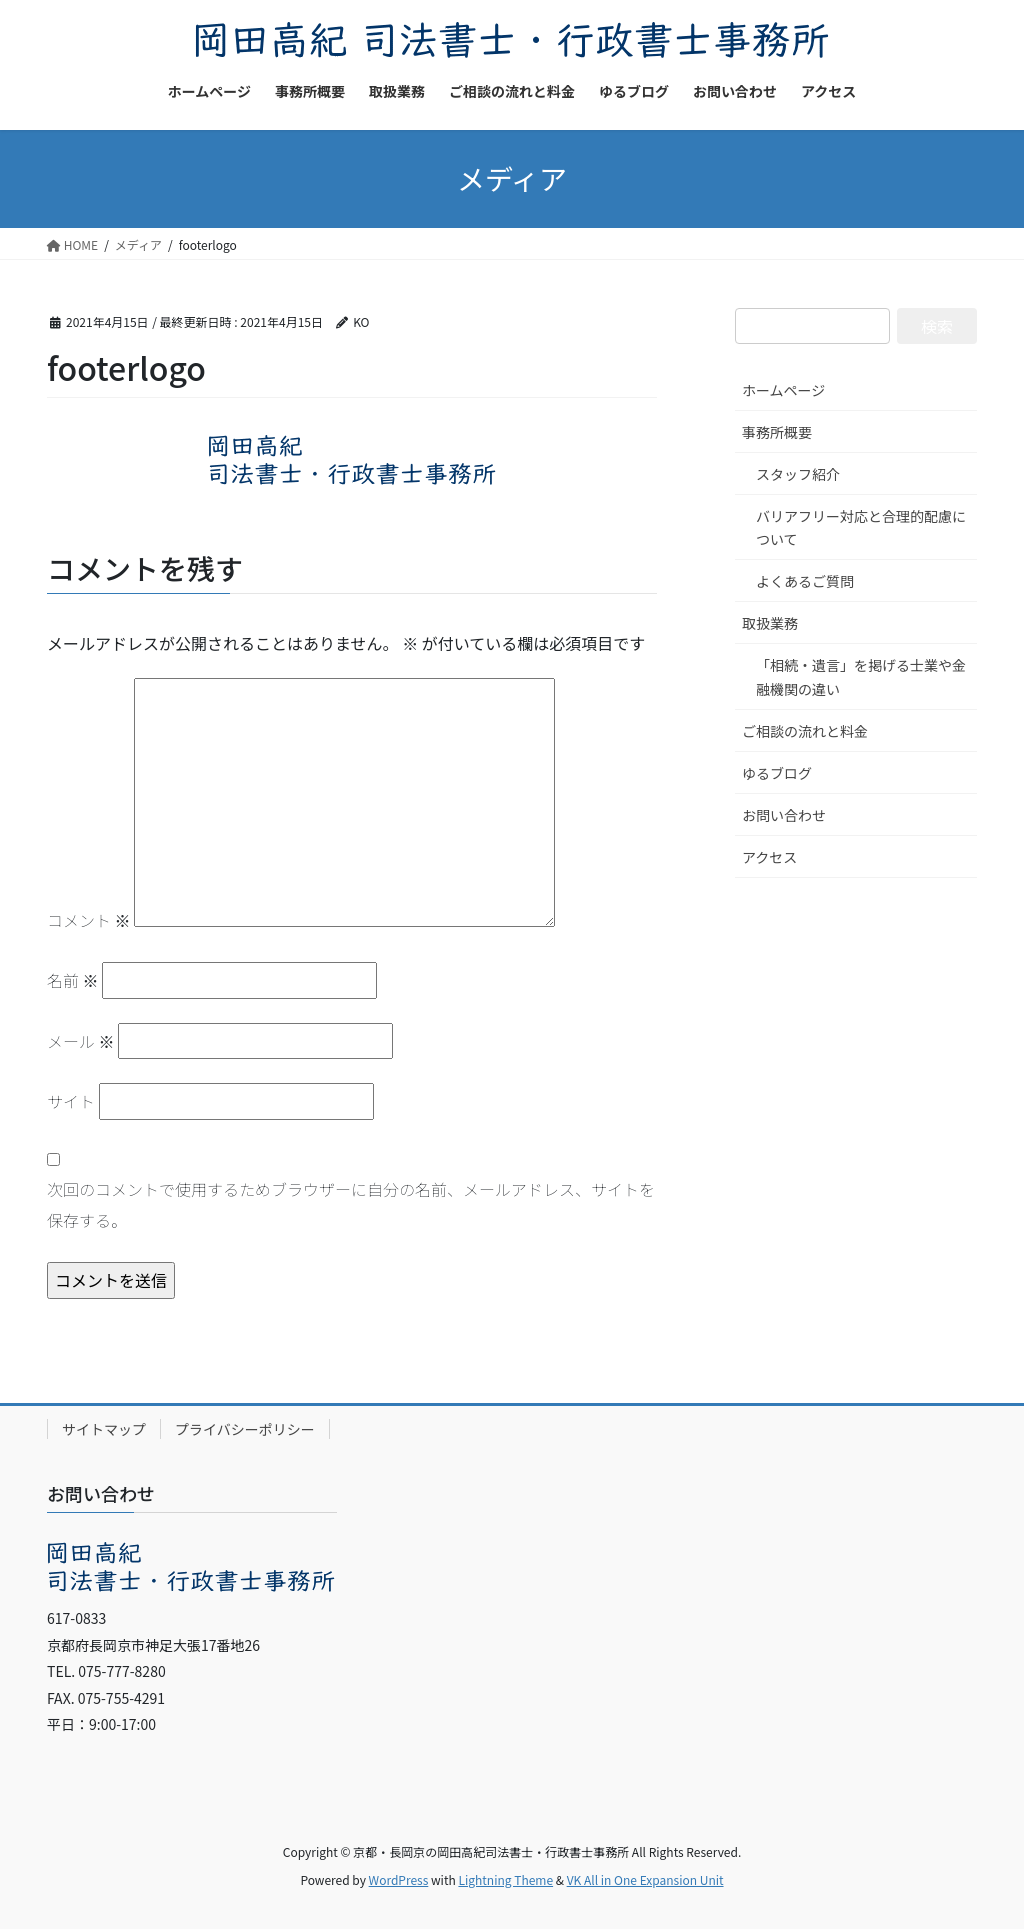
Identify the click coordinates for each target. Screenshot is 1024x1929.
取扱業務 (770, 623)
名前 (73, 980)
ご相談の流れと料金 (805, 731)
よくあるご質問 (805, 581)
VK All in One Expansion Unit (645, 1879)
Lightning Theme (505, 1879)
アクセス (769, 857)
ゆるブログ (777, 773)
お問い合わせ (784, 815)
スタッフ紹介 (798, 474)
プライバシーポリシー (245, 1429)
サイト (71, 1101)
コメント (89, 920)
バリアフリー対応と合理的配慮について (861, 527)
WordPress (399, 1879)
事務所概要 (777, 432)
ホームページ (783, 390)
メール (81, 1041)
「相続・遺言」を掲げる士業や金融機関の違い (861, 676)
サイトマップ (104, 1429)
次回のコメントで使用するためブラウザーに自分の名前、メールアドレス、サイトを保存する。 (351, 1204)
